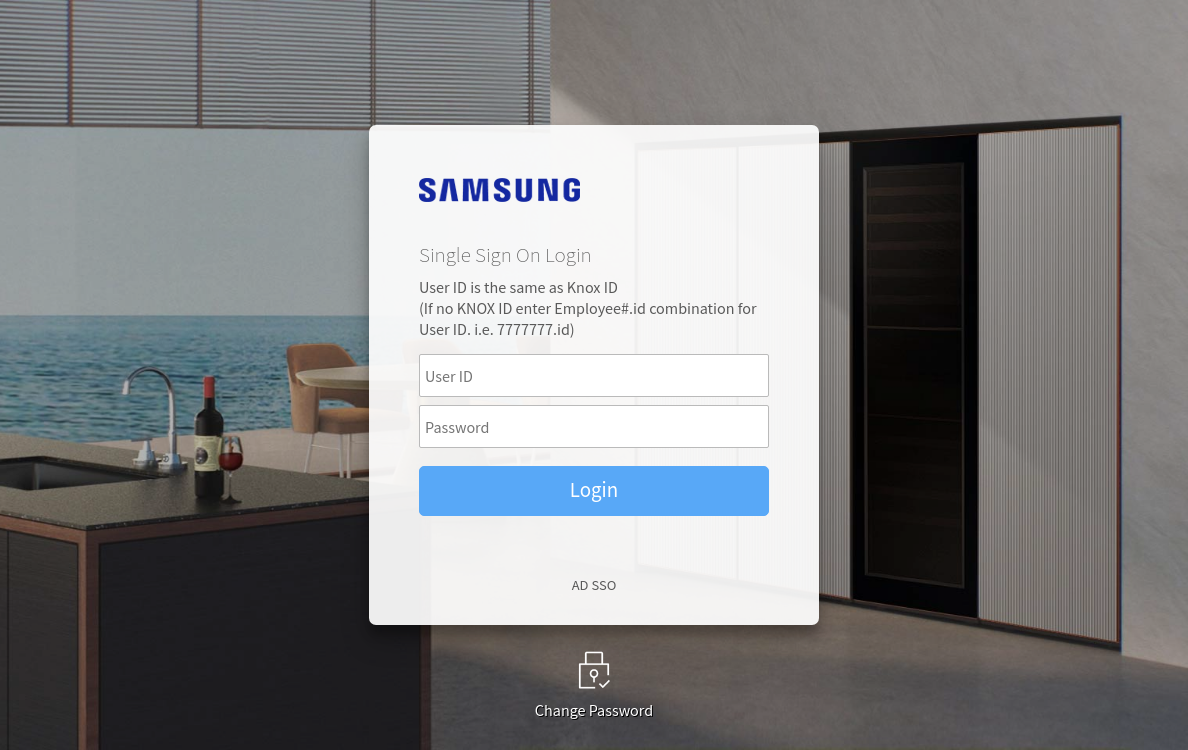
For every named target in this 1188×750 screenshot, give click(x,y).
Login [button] (594, 488)
